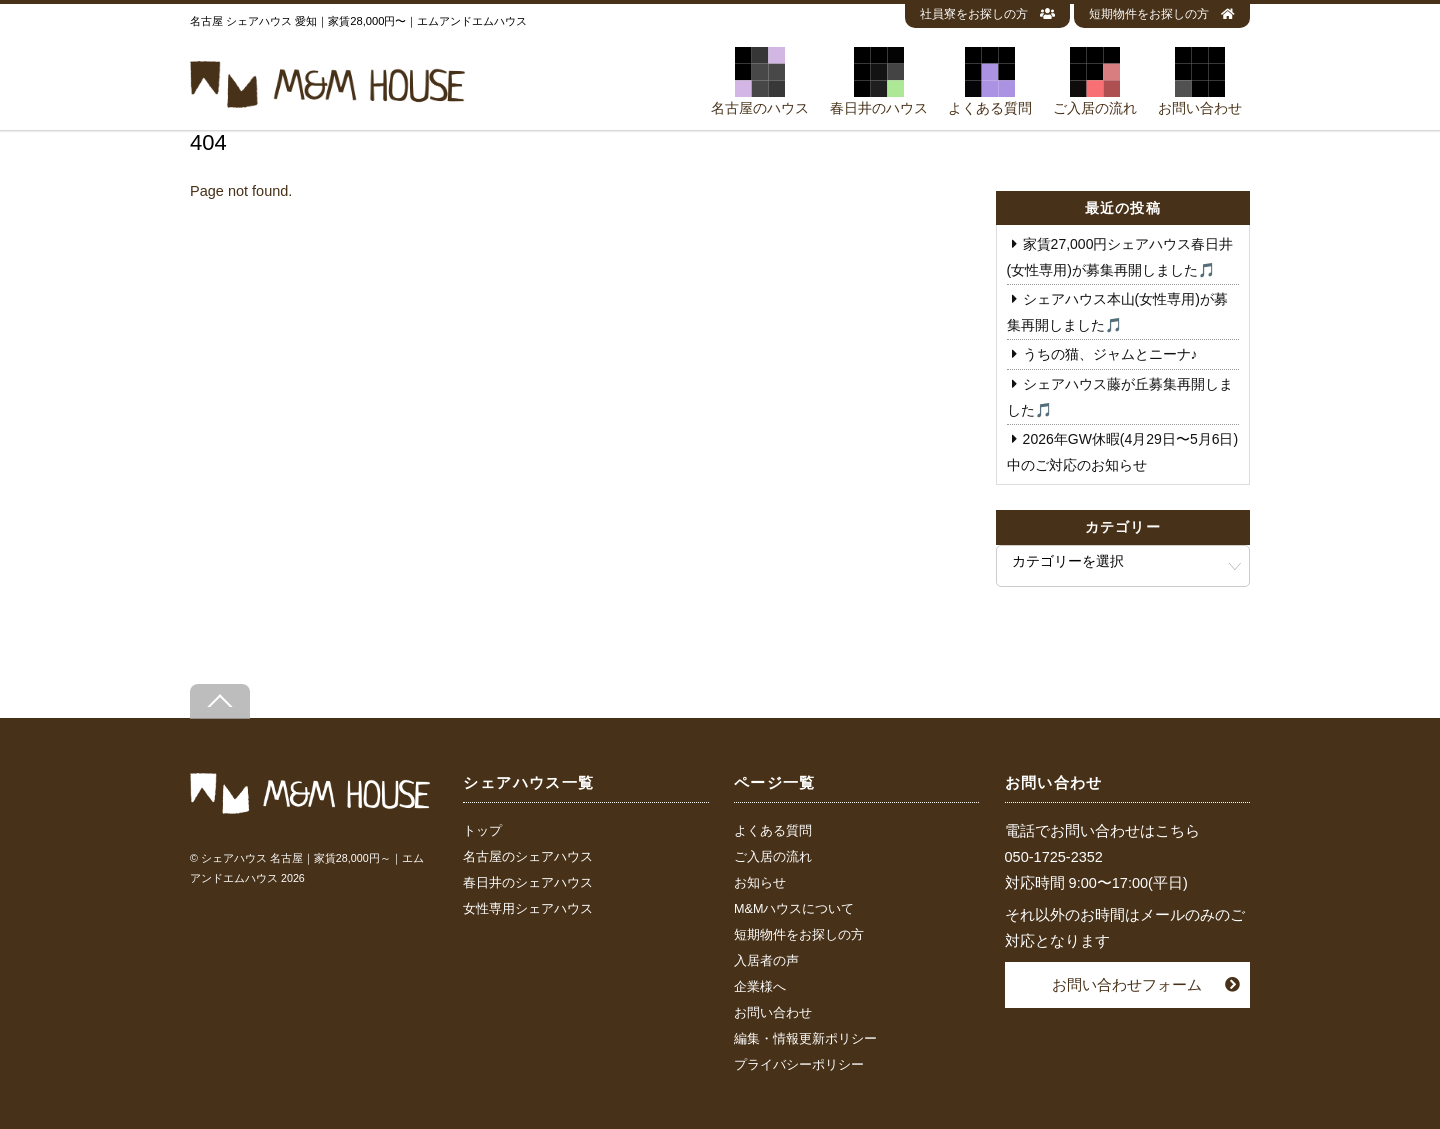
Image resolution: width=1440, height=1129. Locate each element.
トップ (482, 831)
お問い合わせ (1200, 81)
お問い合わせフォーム (1127, 984)
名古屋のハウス (760, 81)
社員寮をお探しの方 (987, 14)
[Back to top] (220, 701)
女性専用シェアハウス (528, 909)
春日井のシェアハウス (528, 883)
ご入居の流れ (1095, 81)
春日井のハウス (879, 81)
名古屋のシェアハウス (528, 857)
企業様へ (760, 987)
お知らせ (760, 883)
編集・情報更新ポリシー (805, 1039)
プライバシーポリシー (799, 1065)
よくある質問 (990, 81)
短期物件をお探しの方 (1162, 14)
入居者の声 (766, 961)
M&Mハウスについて (794, 909)
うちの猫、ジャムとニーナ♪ (1110, 354)
